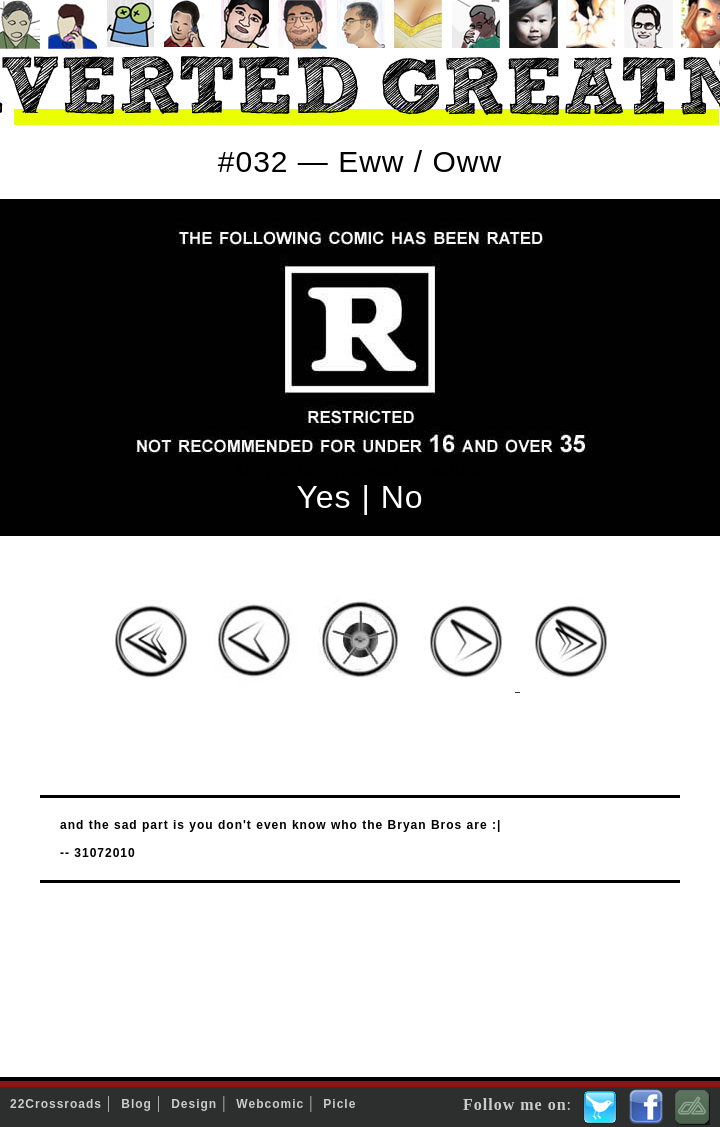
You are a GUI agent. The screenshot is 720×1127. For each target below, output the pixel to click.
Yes (323, 497)
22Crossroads (56, 1104)
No (402, 497)
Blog (136, 1104)
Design (194, 1104)
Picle (339, 1104)
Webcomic (270, 1104)
